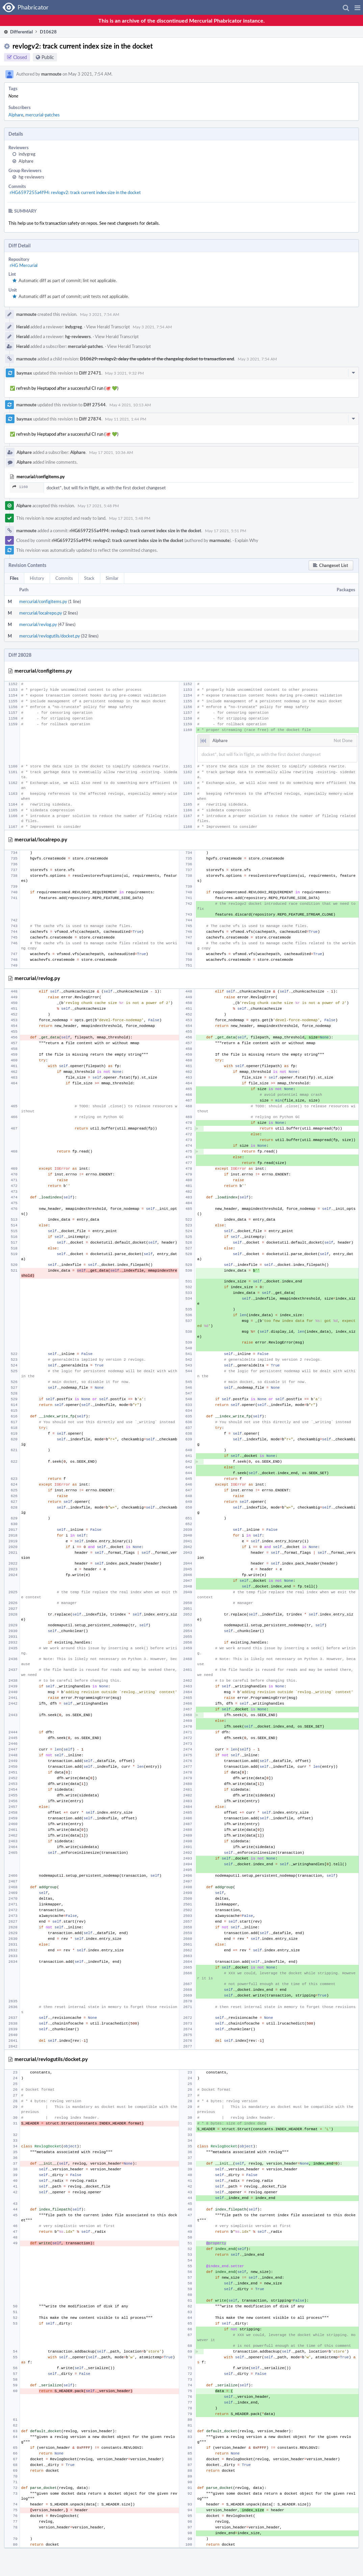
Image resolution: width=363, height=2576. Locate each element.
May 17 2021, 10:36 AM (111, 452)
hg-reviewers (31, 177)
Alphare (15, 115)
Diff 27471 (90, 373)
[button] (357, 7)
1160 (20, 486)
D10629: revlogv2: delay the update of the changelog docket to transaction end (157, 359)
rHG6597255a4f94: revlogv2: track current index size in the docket (75, 192)
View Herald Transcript (108, 327)
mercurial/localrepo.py (40, 613)
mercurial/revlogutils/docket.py (49, 636)
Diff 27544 (94, 405)
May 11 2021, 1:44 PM (125, 419)
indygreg (27, 154)
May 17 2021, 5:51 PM (225, 530)
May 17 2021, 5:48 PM (98, 505)
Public (48, 57)
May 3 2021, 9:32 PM (124, 373)
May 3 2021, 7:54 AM (99, 314)
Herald (22, 327)
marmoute (51, 74)
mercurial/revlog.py (38, 624)
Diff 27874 (90, 419)
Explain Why (246, 540)
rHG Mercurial (23, 265)
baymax (24, 373)
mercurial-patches (42, 115)
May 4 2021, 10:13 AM (130, 404)
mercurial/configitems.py (43, 601)
